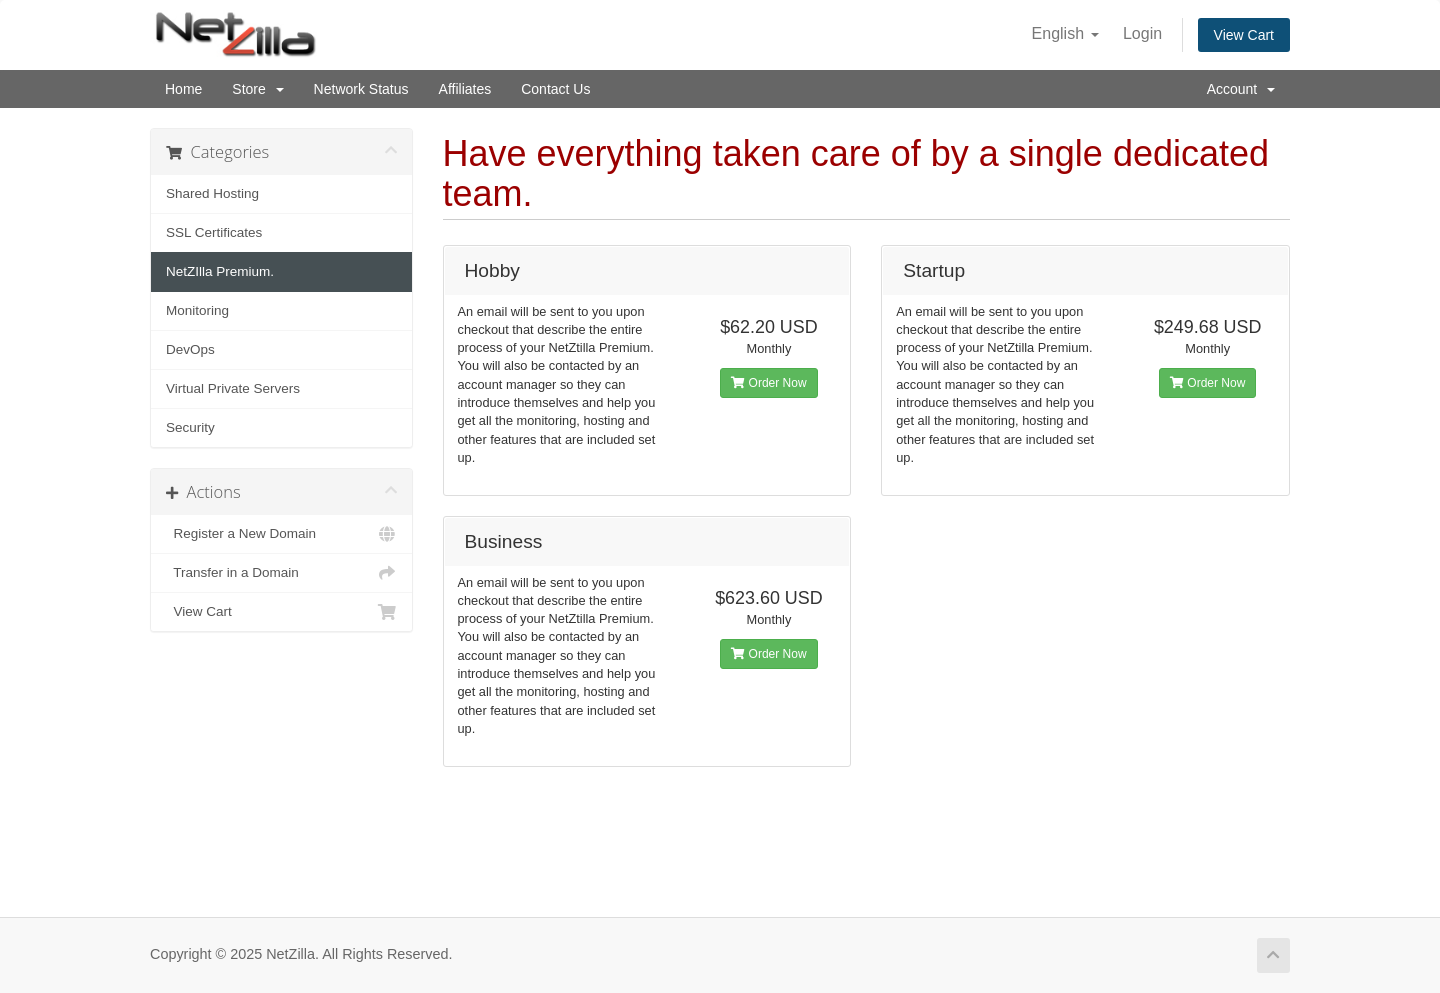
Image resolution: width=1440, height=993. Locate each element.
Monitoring (197, 310)
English (1065, 33)
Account (1241, 89)
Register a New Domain (281, 534)
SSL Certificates (214, 232)
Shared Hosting (212, 193)
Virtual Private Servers (233, 388)
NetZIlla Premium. (220, 271)
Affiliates (465, 89)
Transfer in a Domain (281, 573)
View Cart (1244, 35)
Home (183, 89)
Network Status (361, 89)
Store (257, 89)
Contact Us (555, 89)
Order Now (768, 383)
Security (190, 427)
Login (1142, 33)
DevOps (190, 349)
